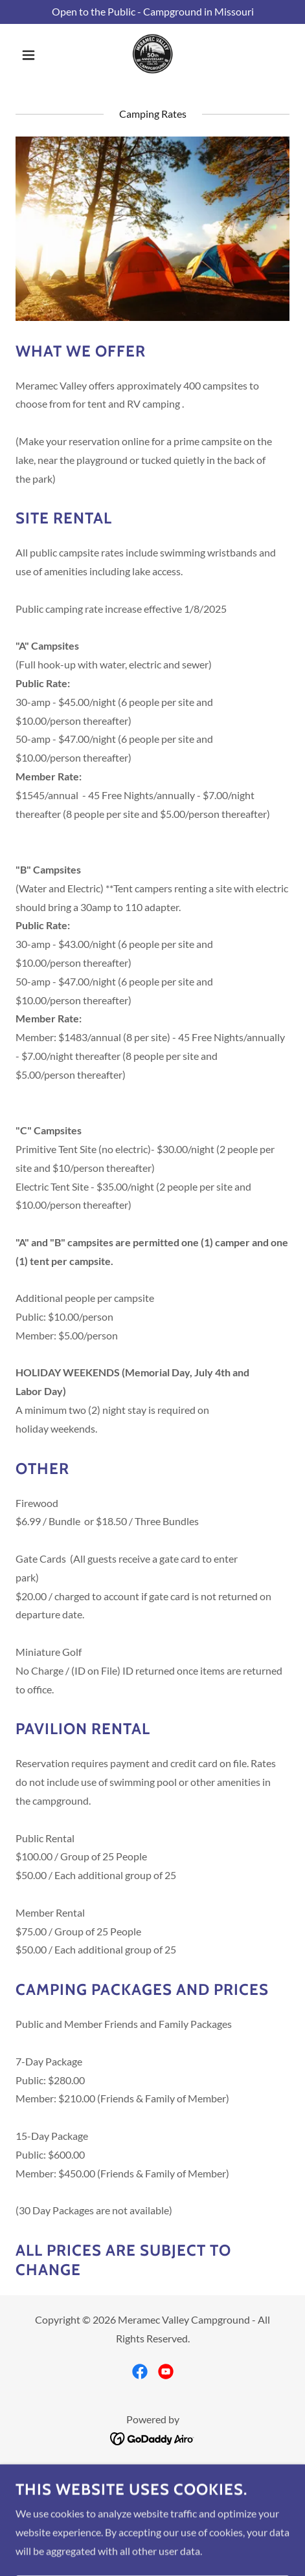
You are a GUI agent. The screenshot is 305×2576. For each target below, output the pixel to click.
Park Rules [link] (152, 2504)
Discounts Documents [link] (152, 2522)
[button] (36, 55)
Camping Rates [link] (152, 2487)
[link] (152, 55)
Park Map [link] (152, 2469)
